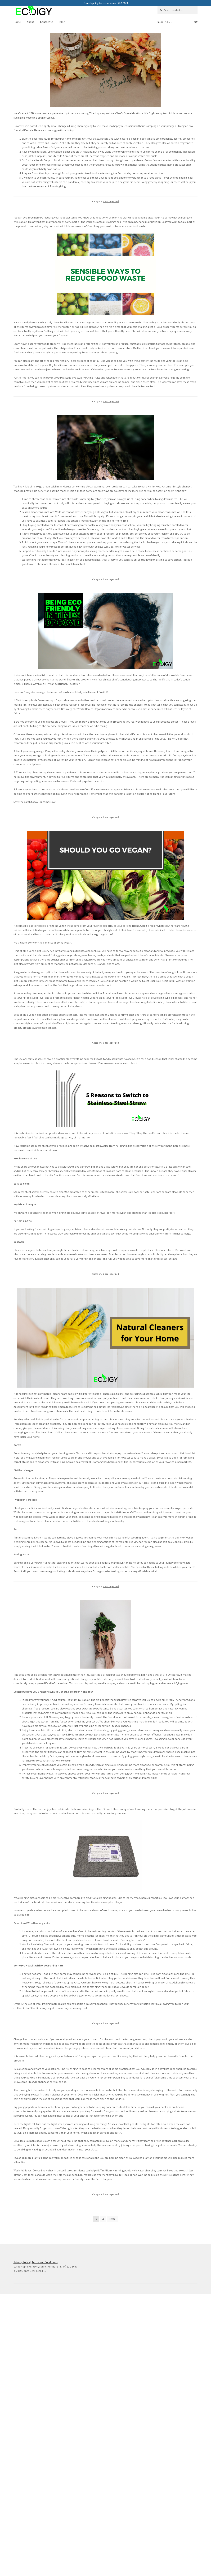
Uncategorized (111, 201)
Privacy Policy (22, 2262)
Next (112, 2218)
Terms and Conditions (45, 2262)
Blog (62, 22)
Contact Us (46, 22)
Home (17, 22)
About (30, 22)
